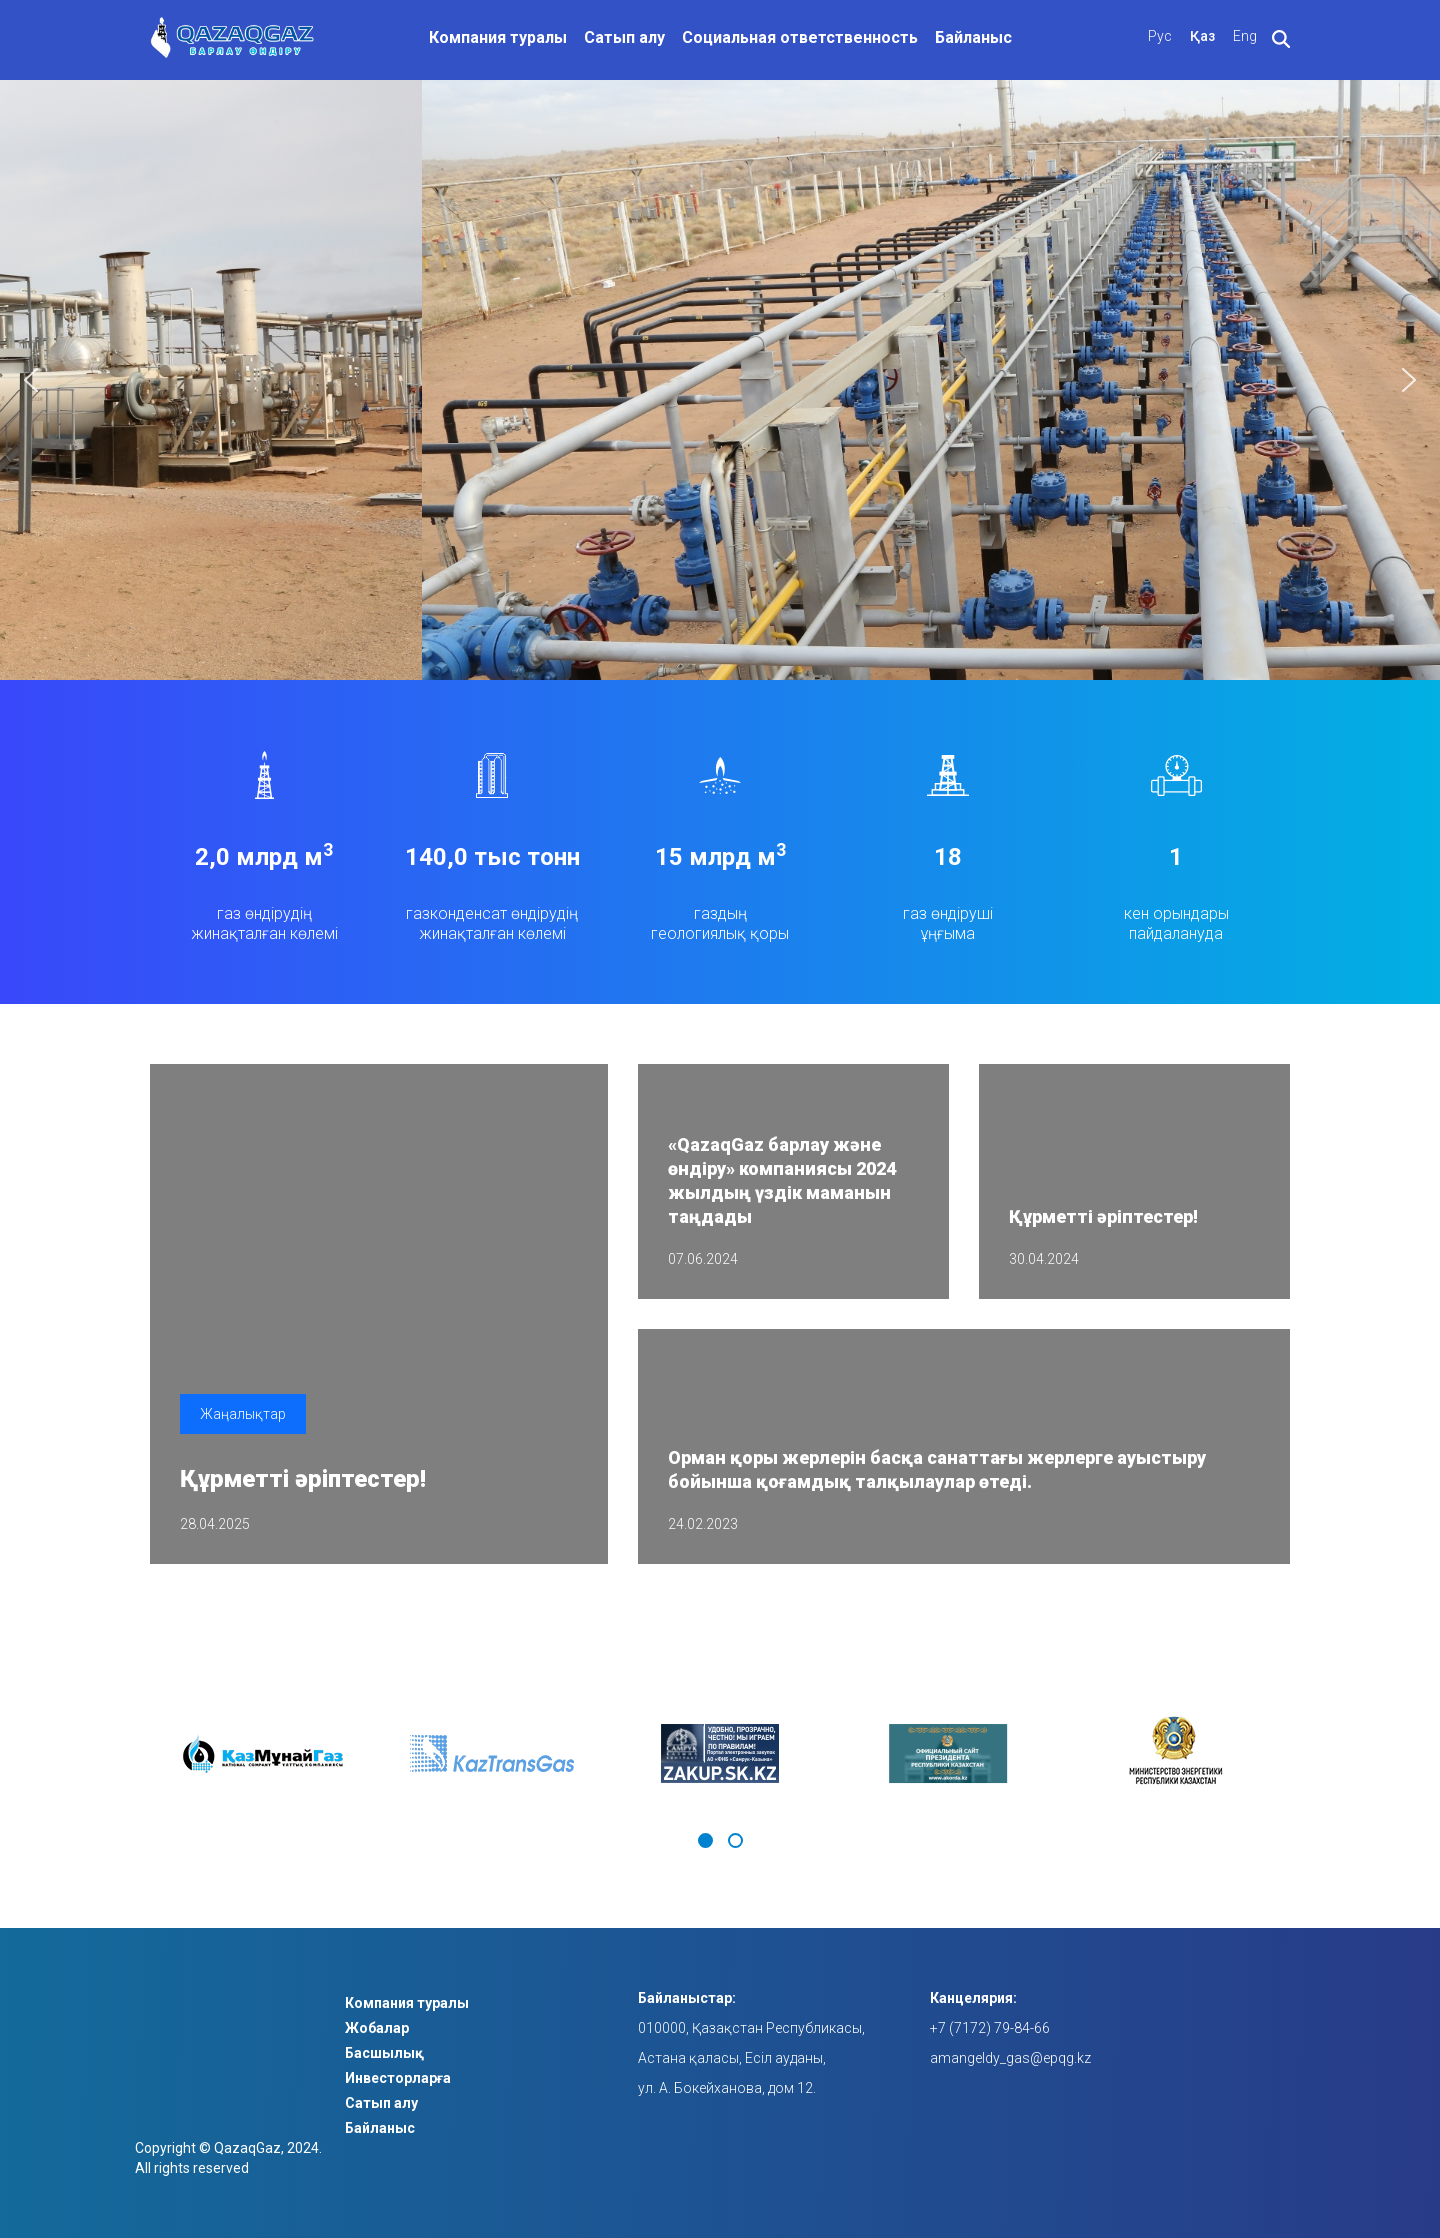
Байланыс (973, 37)
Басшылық (384, 2053)
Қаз (1202, 36)
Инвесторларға (398, 2078)
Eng (1245, 36)
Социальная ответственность (800, 37)
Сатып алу (624, 37)
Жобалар (377, 2028)
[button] (31, 380)
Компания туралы (498, 37)
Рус (1160, 36)
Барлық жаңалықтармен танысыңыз (1169, 1604)
